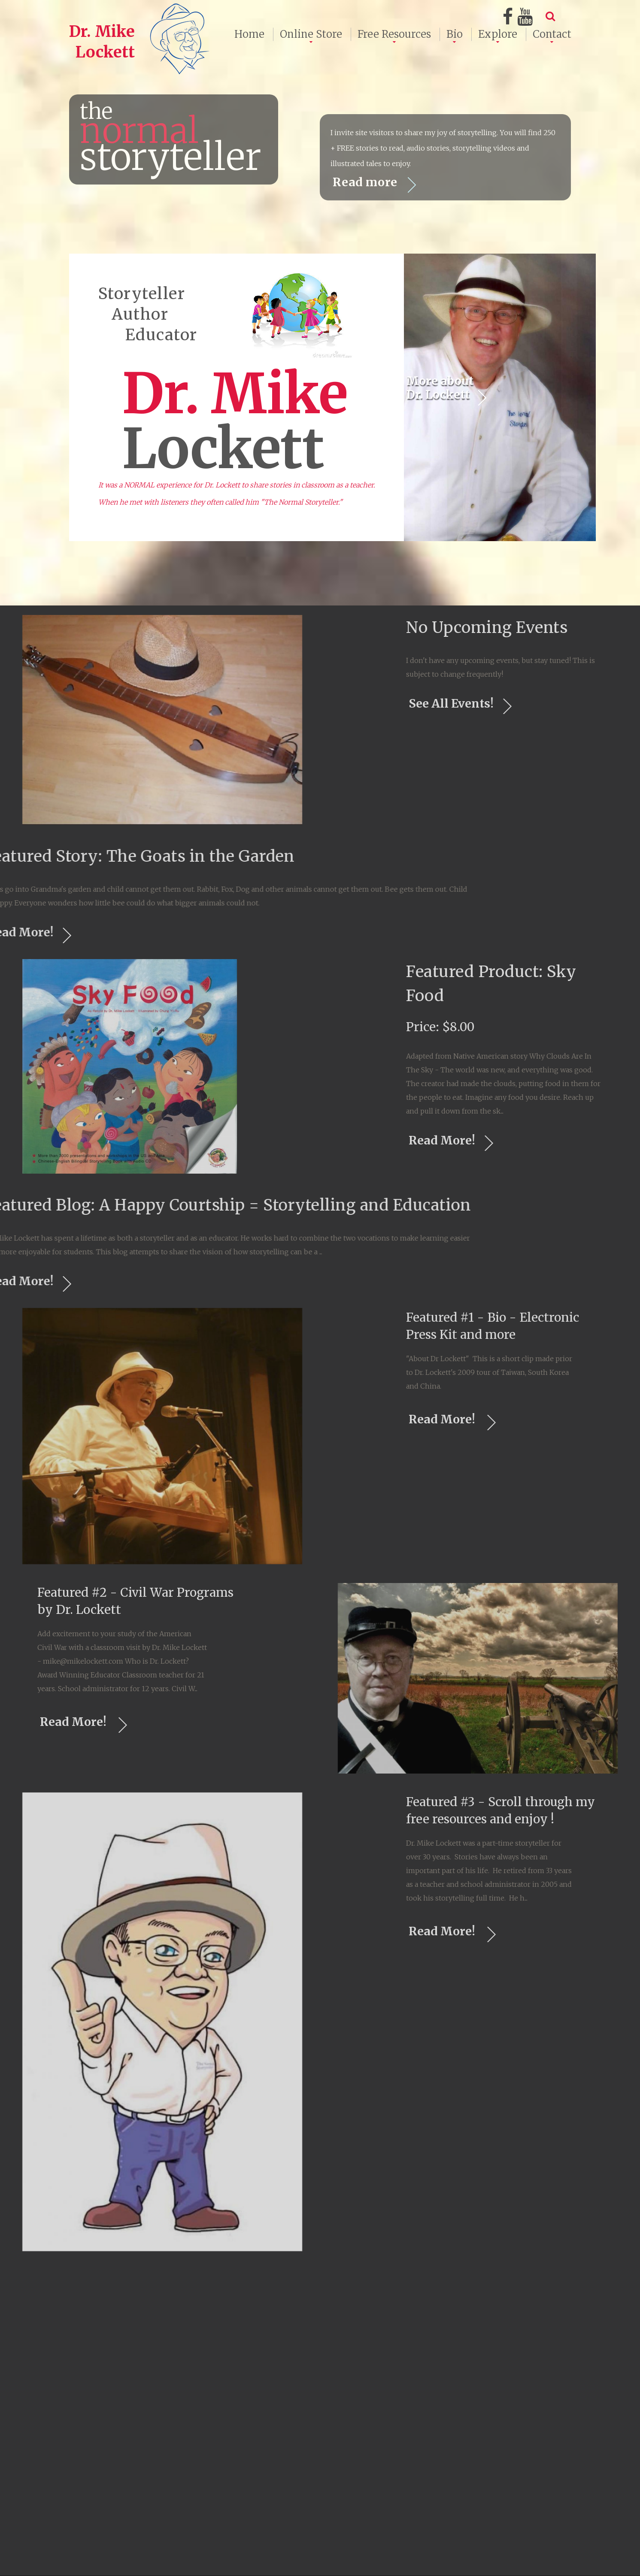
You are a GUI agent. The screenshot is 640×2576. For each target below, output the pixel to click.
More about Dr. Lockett (451, 499)
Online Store (311, 34)
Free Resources (394, 34)
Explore (497, 34)
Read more (377, 184)
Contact (552, 34)
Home (249, 34)
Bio (454, 34)
